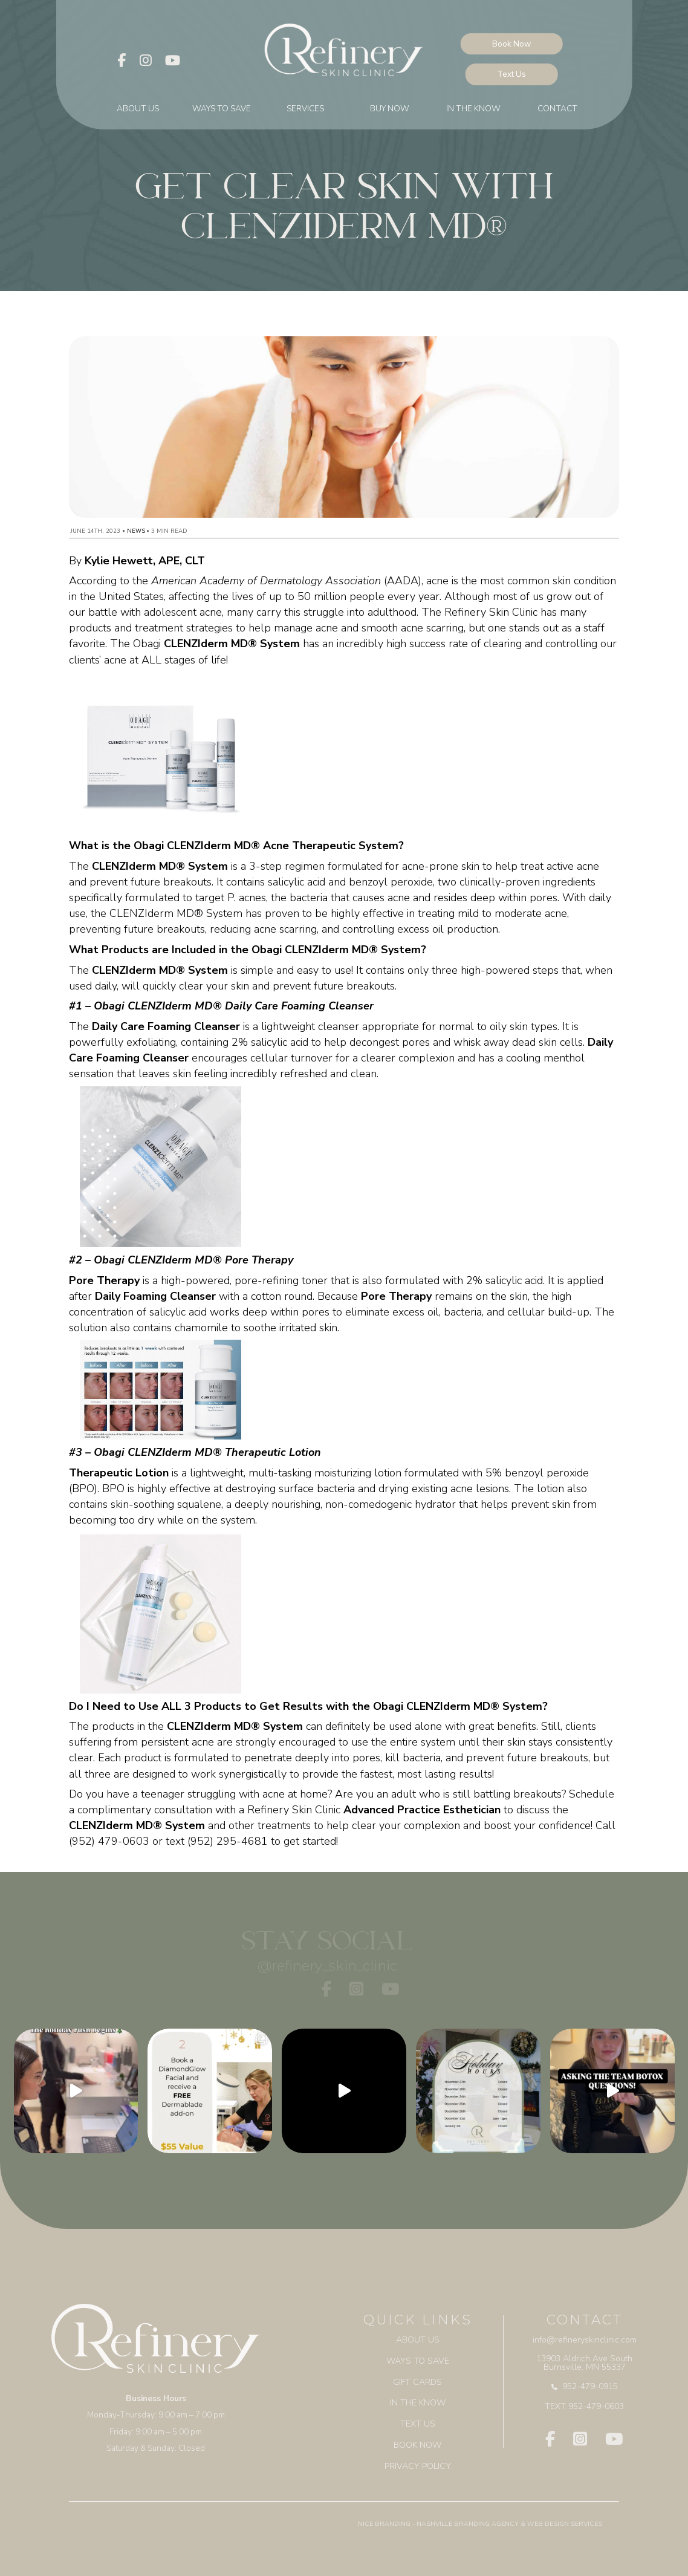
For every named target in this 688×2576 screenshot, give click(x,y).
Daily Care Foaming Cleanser (166, 1026)
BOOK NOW (418, 2441)
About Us (138, 110)
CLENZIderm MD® (115, 1825)
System (183, 1825)
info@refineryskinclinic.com (584, 2339)
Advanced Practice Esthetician (422, 1809)
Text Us (518, 76)
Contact (557, 110)
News (136, 531)
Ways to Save (221, 110)
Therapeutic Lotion (119, 1473)
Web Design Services (564, 2519)
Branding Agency (486, 2519)
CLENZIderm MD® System (232, 643)
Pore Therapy (104, 1280)
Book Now (518, 45)
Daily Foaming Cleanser (155, 1296)
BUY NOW (389, 110)
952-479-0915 (585, 2384)
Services (305, 110)
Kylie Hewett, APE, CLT (145, 560)
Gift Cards (418, 2380)
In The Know (473, 110)
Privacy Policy (418, 2462)
